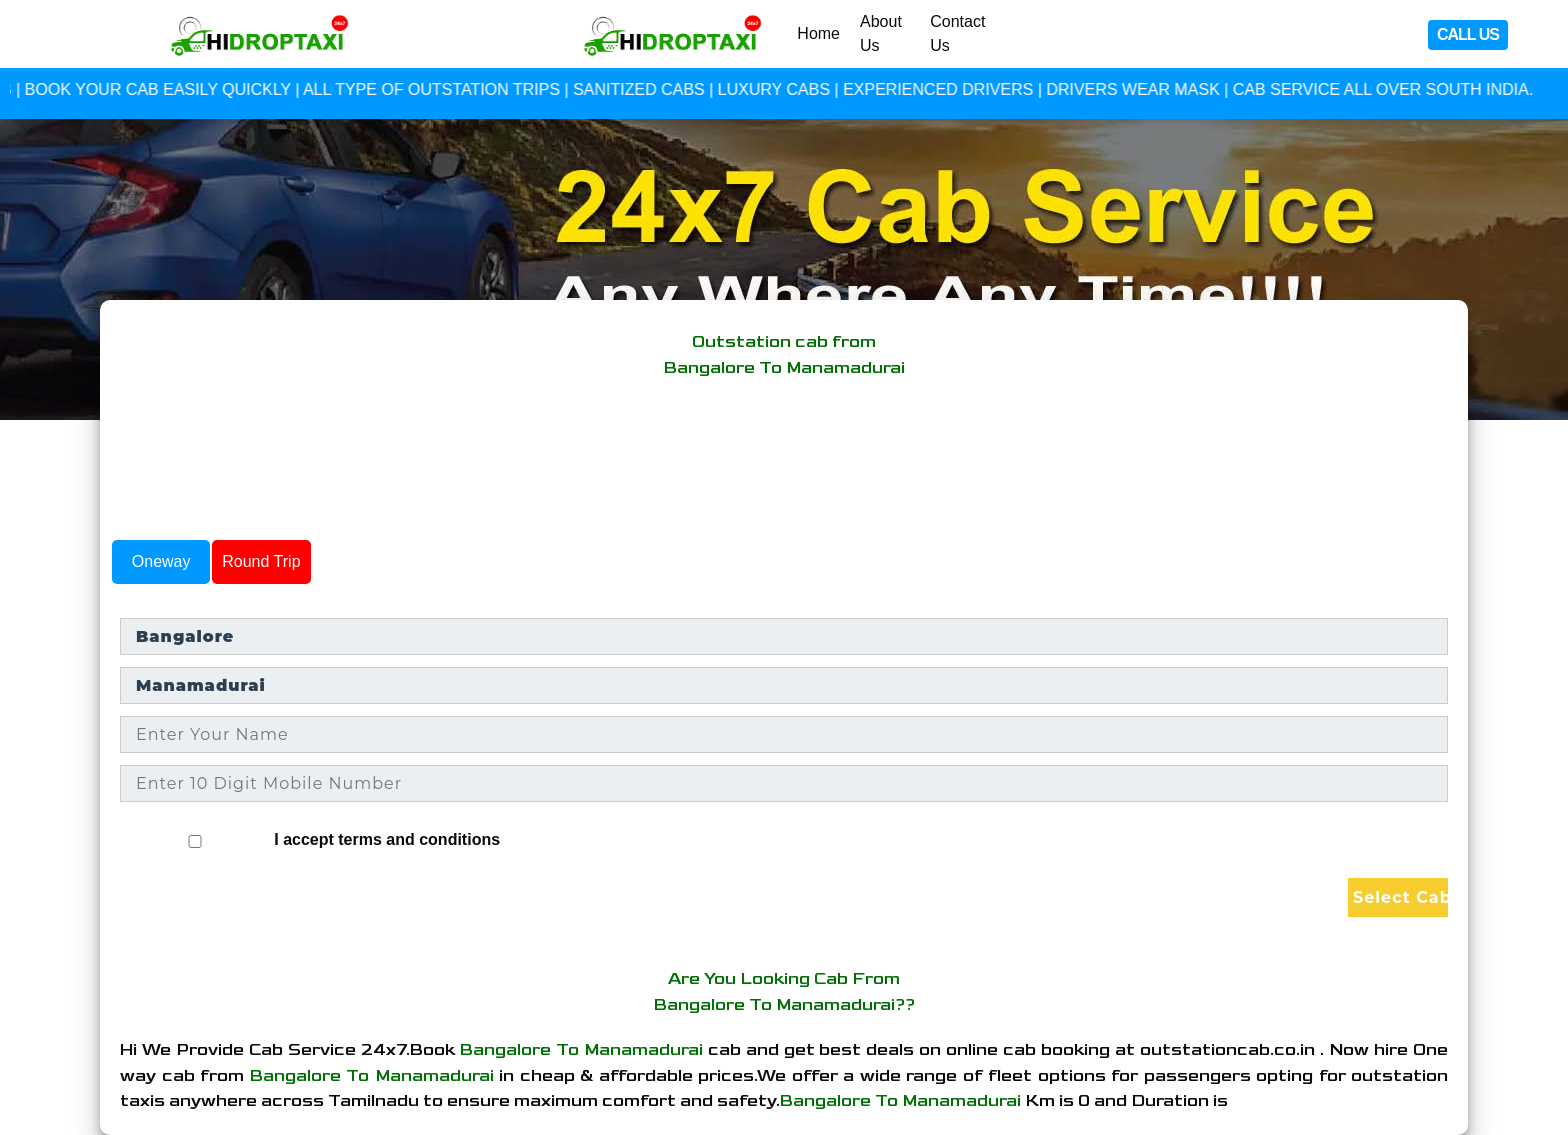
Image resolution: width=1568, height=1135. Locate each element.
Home (818, 33)
